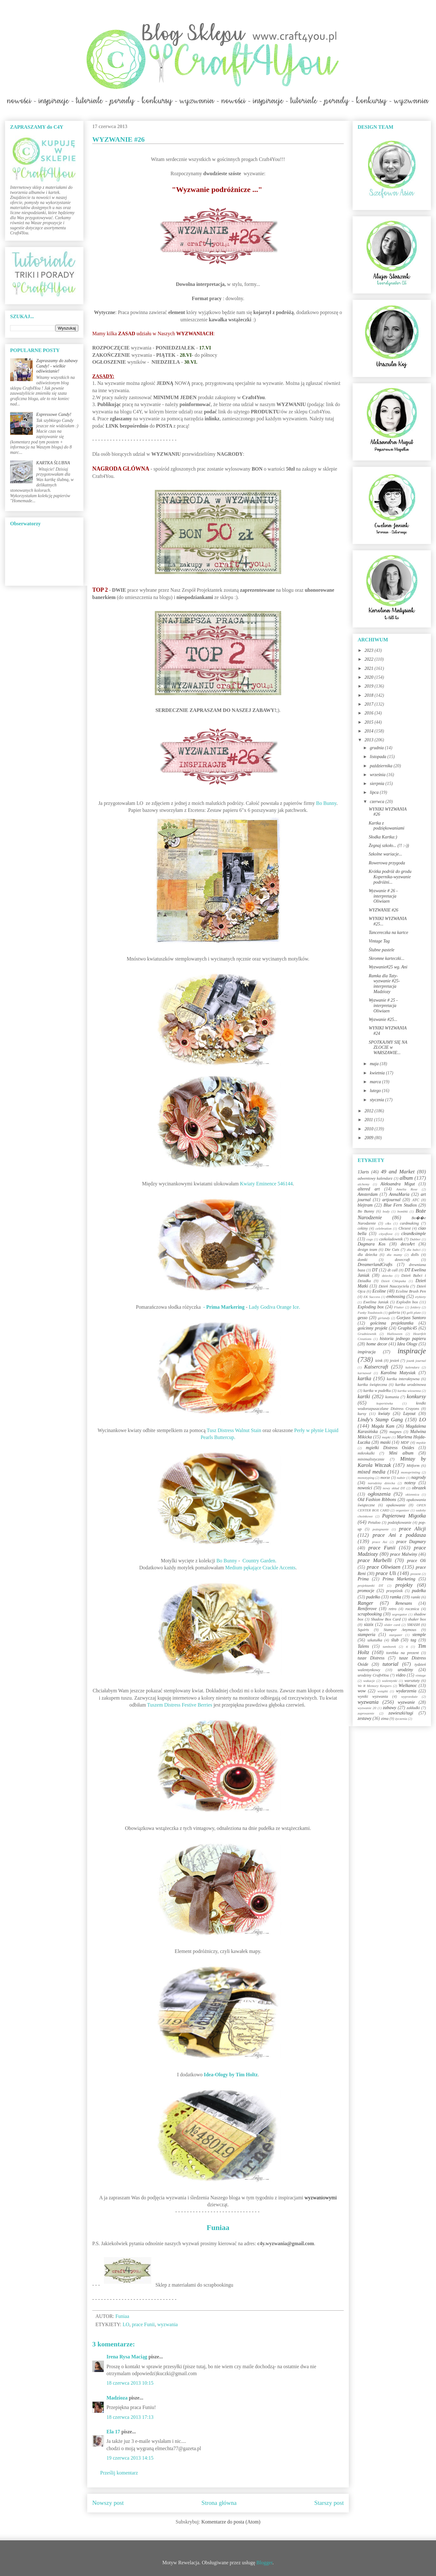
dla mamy (394, 1255)
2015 (370, 722)
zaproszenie (366, 1713)
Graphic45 (407, 1328)
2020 (370, 677)
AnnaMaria (399, 1194)
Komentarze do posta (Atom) (230, 2521)
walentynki (389, 1681)
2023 (370, 650)
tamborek (389, 1646)
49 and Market (398, 1172)
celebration (383, 1228)
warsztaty (412, 1680)
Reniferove (367, 1608)
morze (385, 1477)
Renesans (403, 1603)
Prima (363, 1579)
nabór (401, 1478)
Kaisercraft (376, 1367)
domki (362, 1259)
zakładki (413, 1708)
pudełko (373, 1597)
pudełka (419, 1590)
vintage (420, 1675)
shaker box (417, 1619)
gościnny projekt (372, 1328)
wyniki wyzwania (373, 1696)
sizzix (368, 1624)
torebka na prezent (402, 1653)
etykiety (420, 1297)
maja (375, 1063)
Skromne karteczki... (386, 958)
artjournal (391, 1199)
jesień (394, 1360)
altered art (369, 1189)
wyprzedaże (409, 1696)
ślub (394, 1640)
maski (385, 1442)
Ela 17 (113, 2431)
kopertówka (385, 1403)
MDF (405, 1442)
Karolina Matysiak (398, 1372)
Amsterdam (368, 1194)
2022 (370, 659)
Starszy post (329, 2502)
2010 (370, 1129)
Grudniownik (367, 1334)
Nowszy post (108, 2502)
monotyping (366, 1478)
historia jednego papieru (403, 1338)
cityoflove (385, 1234)
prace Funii (143, 2324)
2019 (370, 686)
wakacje (369, 1681)
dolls (415, 1254)
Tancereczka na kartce (388, 932)
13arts (363, 1172)
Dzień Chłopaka (393, 1281)
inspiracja (367, 1352)
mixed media (371, 1472)
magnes (395, 1432)
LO (126, 2324)
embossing (395, 1296)
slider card (392, 1625)
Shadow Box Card (386, 1619)
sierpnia (377, 783)
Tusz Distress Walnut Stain (234, 1430)
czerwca (377, 801)
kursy (362, 1414)
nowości (365, 1488)
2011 (369, 1119)
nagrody (418, 1477)
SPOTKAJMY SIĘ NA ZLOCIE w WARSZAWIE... (388, 1047)
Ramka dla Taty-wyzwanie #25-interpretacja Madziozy (384, 983)
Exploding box (371, 1307)
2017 (370, 704)
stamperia (366, 1634)
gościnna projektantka (392, 1323)
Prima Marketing (399, 1579)
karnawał (364, 1373)
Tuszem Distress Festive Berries (180, 1705)
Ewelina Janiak (376, 1302)
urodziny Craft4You (373, 1675)
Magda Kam (382, 1426)
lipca (375, 792)
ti (407, 1646)
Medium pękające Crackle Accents (260, 1567)
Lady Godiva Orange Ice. (274, 1307)
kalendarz (412, 1367)
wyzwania (167, 2324)
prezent (415, 1574)
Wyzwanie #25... (383, 1019)
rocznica (412, 1609)
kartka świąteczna (372, 1384)
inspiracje (411, 1351)
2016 (370, 713)
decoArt (408, 1244)
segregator (399, 1614)
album (406, 1178)
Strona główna (219, 2502)
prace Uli (386, 1573)
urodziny (405, 1669)
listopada (378, 756)
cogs (369, 1239)
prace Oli (416, 1560)
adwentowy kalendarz (375, 1178)
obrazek (419, 1488)
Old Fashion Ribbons (377, 1499)
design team (367, 1249)
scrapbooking (370, 1614)
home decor (376, 1344)
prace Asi (379, 1542)
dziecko (387, 1275)
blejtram (365, 1205)
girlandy (384, 1318)
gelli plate (414, 1312)
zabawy (389, 1707)
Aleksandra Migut (397, 1184)
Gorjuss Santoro (411, 1317)
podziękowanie (399, 1522)
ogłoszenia (379, 1494)
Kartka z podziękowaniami (386, 826)
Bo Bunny (326, 803)
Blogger (265, 2562)
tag (413, 1640)
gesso (362, 1317)
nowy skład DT (394, 1488)
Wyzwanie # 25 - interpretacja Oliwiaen (383, 1005)
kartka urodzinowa (410, 1384)
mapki (386, 1437)
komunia (392, 1397)
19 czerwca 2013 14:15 (130, 2458)
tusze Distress (371, 1658)
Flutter (399, 1307)
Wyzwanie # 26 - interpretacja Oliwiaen (383, 896)
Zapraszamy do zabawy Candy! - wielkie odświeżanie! (57, 366)
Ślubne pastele (381, 950)
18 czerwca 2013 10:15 (130, 2383)
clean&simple (413, 1233)
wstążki (383, 1691)
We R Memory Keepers (374, 1686)
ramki (415, 1597)
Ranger (365, 1603)
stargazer (396, 1635)
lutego (376, 1090)
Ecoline (379, 1291)
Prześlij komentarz (119, 2472)
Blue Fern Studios (400, 1205)
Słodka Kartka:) (383, 837)
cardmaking (409, 1223)
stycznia (377, 1099)
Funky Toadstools (370, 1312)
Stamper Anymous (400, 1630)
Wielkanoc (407, 1685)
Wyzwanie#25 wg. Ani (388, 967)
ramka (395, 1597)
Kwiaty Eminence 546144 (266, 1183)
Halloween (394, 1334)
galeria (394, 1312)
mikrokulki (366, 1453)
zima (385, 1718)
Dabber (415, 1239)
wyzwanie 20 (367, 1708)
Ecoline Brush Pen (411, 1291)
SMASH (413, 1624)
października (381, 765)
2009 (370, 1137)
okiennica (412, 1494)
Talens (363, 1646)
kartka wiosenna (409, 1391)
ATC (415, 1200)
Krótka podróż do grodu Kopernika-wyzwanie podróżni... (390, 877)
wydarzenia (406, 1691)
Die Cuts (392, 1249)
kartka (364, 1378)
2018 (370, 695)
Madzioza (117, 2397)
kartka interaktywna (403, 1379)
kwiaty (384, 1413)
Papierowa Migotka (404, 1516)
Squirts (363, 1630)
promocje (366, 1590)
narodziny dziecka (381, 1483)
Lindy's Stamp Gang (380, 1420)
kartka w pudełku (377, 1390)
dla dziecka (367, 1254)
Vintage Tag (379, 941)
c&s (388, 1223)
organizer (402, 1510)
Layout (409, 1413)
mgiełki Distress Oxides (390, 1447)
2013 (370, 740)
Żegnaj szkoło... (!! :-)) (389, 845)
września (378, 774)
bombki (402, 1211)
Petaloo (374, 1522)
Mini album (401, 1453)
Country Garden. (260, 1560)
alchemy (363, 1184)
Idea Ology (407, 1344)
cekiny (363, 1228)
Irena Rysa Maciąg (126, 2356)
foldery (415, 1307)
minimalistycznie (371, 1459)
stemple (419, 1634)
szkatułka (374, 1640)
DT (375, 1270)
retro (392, 1609)
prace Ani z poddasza (399, 1535)
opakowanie (395, 1505)
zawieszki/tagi (400, 1713)
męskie (421, 1442)
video (400, 1675)
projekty (403, 1585)
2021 (370, 668)
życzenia (401, 1718)
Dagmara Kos (371, 1244)
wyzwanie (406, 1702)
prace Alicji (412, 1529)
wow (362, 1691)
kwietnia (378, 1073)
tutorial (390, 1664)
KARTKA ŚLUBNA (53, 462)
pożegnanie (380, 1529)
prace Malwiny (403, 1554)
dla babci (413, 1249)
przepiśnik (394, 1591)
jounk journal (416, 1360)
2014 (370, 731)
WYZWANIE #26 (383, 910)
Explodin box (407, 1302)
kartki (364, 1396)
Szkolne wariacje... (385, 854)
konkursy (416, 1396)
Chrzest (404, 1228)
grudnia (377, 747)
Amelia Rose (406, 1189)
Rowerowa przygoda (387, 863)
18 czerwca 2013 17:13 (130, 2417)
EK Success (372, 1297)
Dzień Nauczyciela (393, 1286)
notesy (410, 1482)
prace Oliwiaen (383, 1567)
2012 (370, 1111)
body (386, 1211)
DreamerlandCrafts (375, 1264)
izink (379, 1360)
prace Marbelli (374, 1560)
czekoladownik (391, 1239)
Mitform (413, 1465)
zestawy (365, 1718)
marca (376, 1081)
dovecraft (402, 1259)
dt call (393, 1270)
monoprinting (410, 1472)
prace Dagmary (411, 1541)
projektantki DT (370, 1585)
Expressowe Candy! (53, 414)
